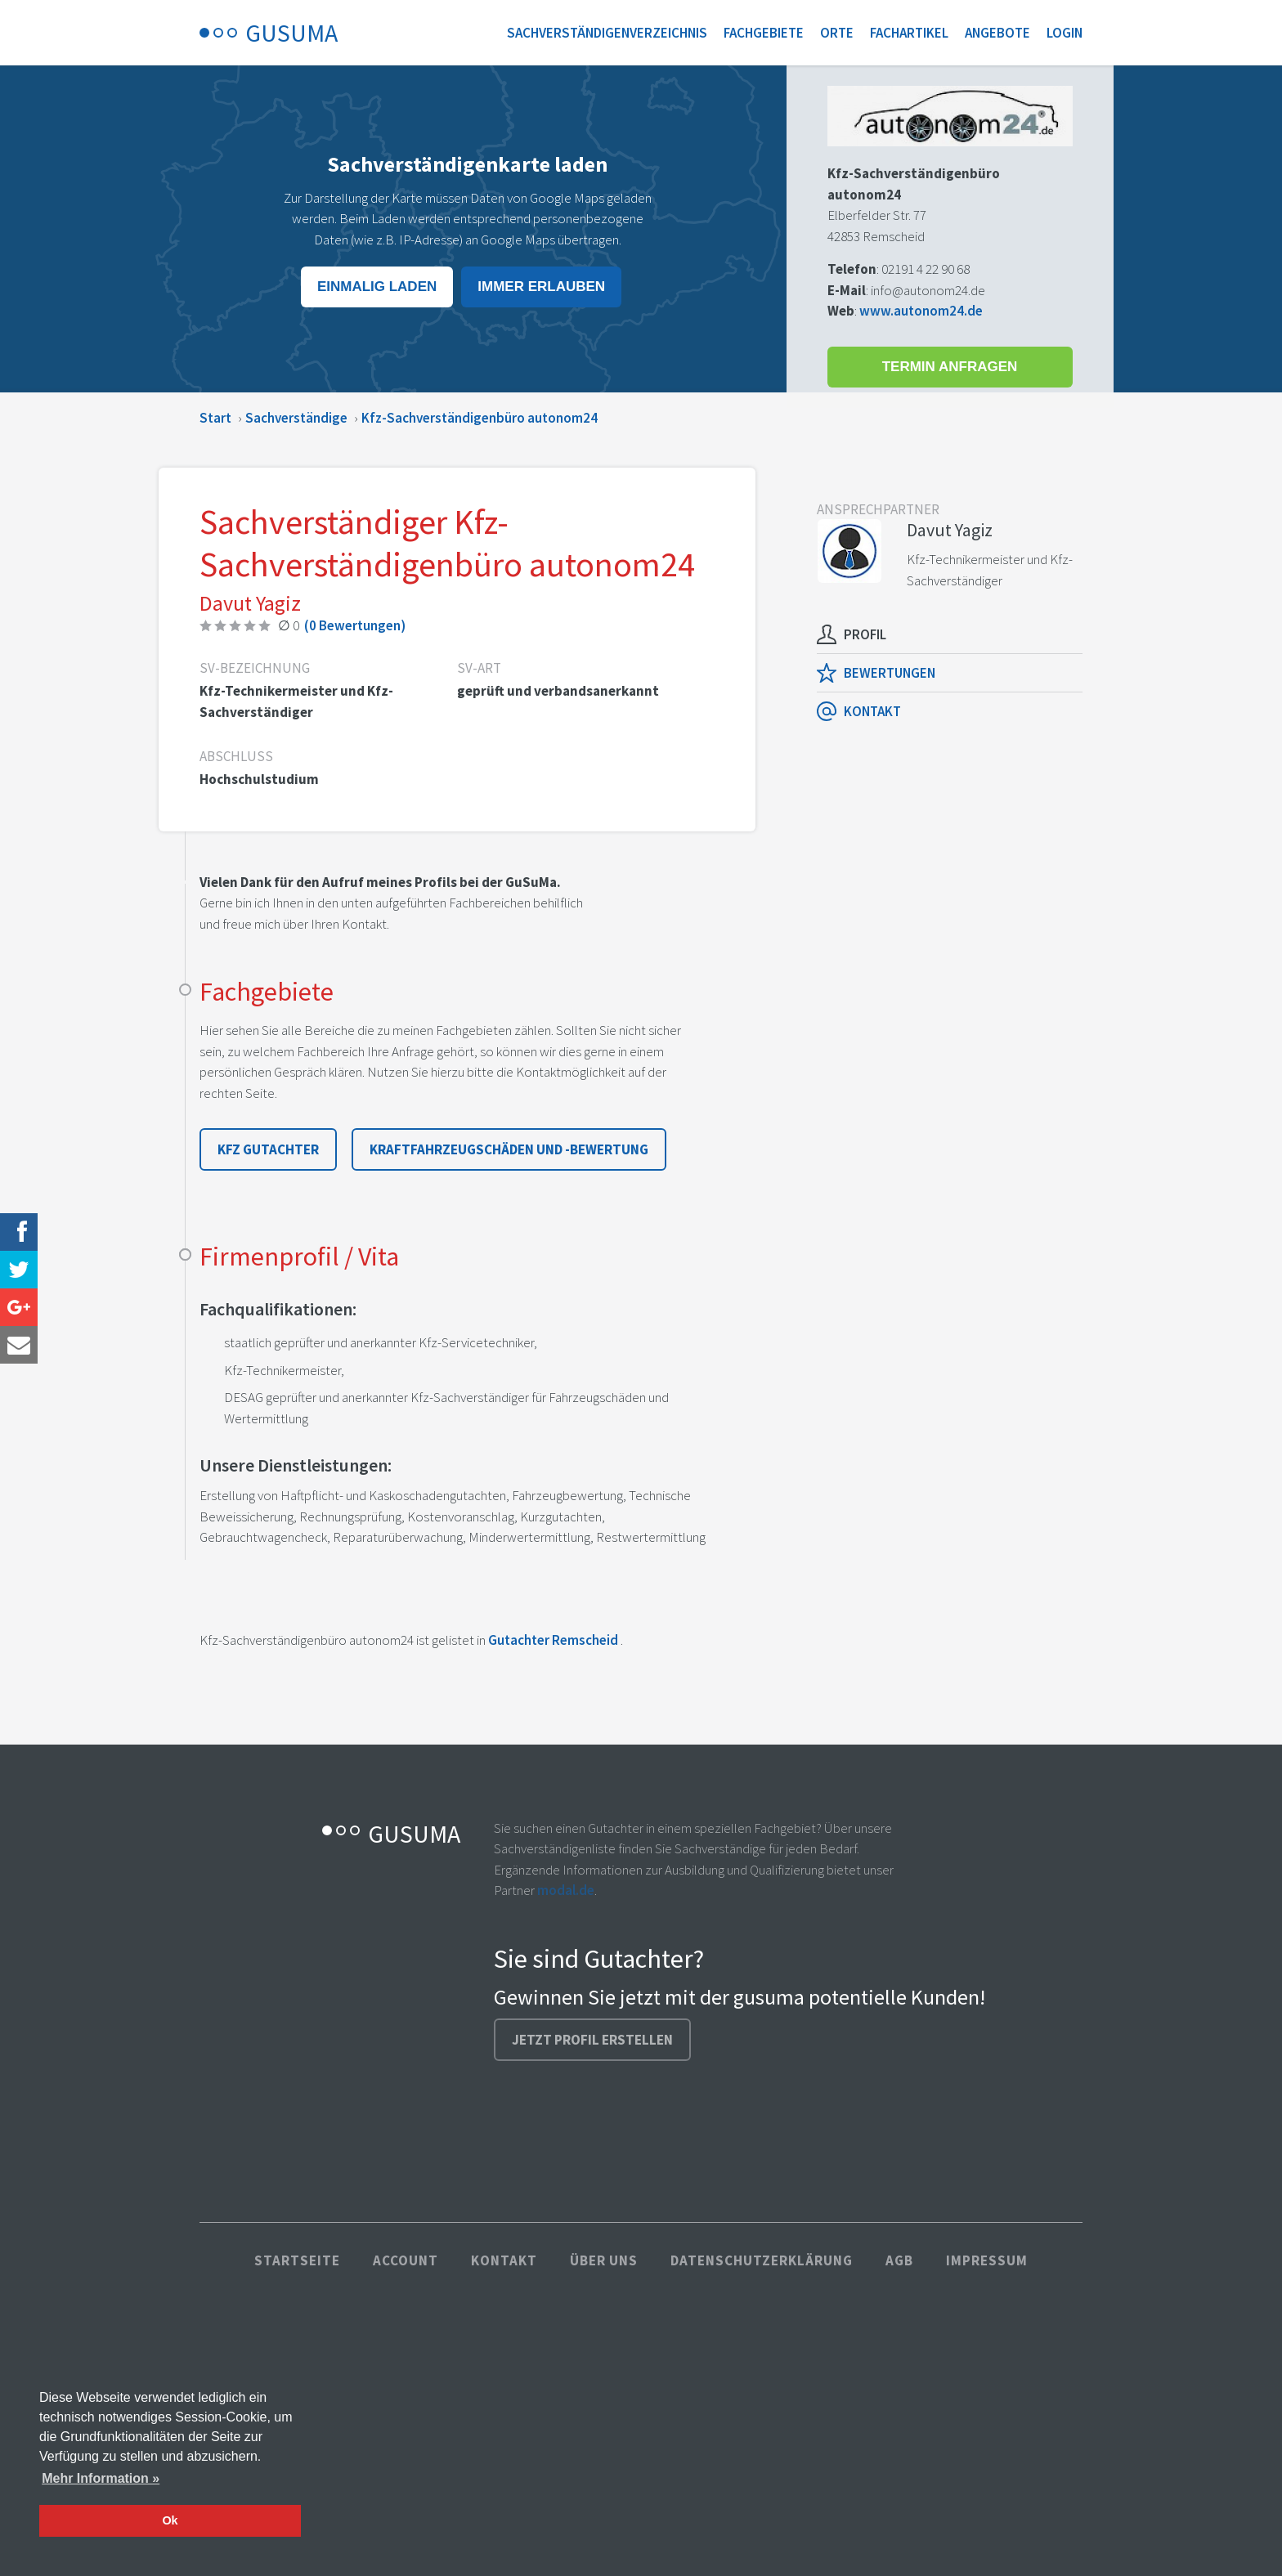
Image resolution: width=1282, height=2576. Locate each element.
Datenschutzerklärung (761, 2260)
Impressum (987, 2260)
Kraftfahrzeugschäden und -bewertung (509, 1149)
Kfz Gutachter (268, 1149)
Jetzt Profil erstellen (592, 2040)
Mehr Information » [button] (100, 2478)
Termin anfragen (950, 366)
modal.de (565, 1890)
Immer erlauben (541, 286)
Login (1065, 33)
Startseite (297, 2260)
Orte (837, 33)
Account (405, 2260)
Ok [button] (169, 2520)
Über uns (604, 2260)
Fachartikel (909, 33)
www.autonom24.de (921, 311)
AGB (899, 2260)
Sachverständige (296, 418)
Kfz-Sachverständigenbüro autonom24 (479, 418)
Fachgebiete (764, 33)
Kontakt (504, 2260)
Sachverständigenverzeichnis (607, 33)
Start (215, 418)
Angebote (997, 33)
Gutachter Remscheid (553, 1640)
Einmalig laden (377, 286)
